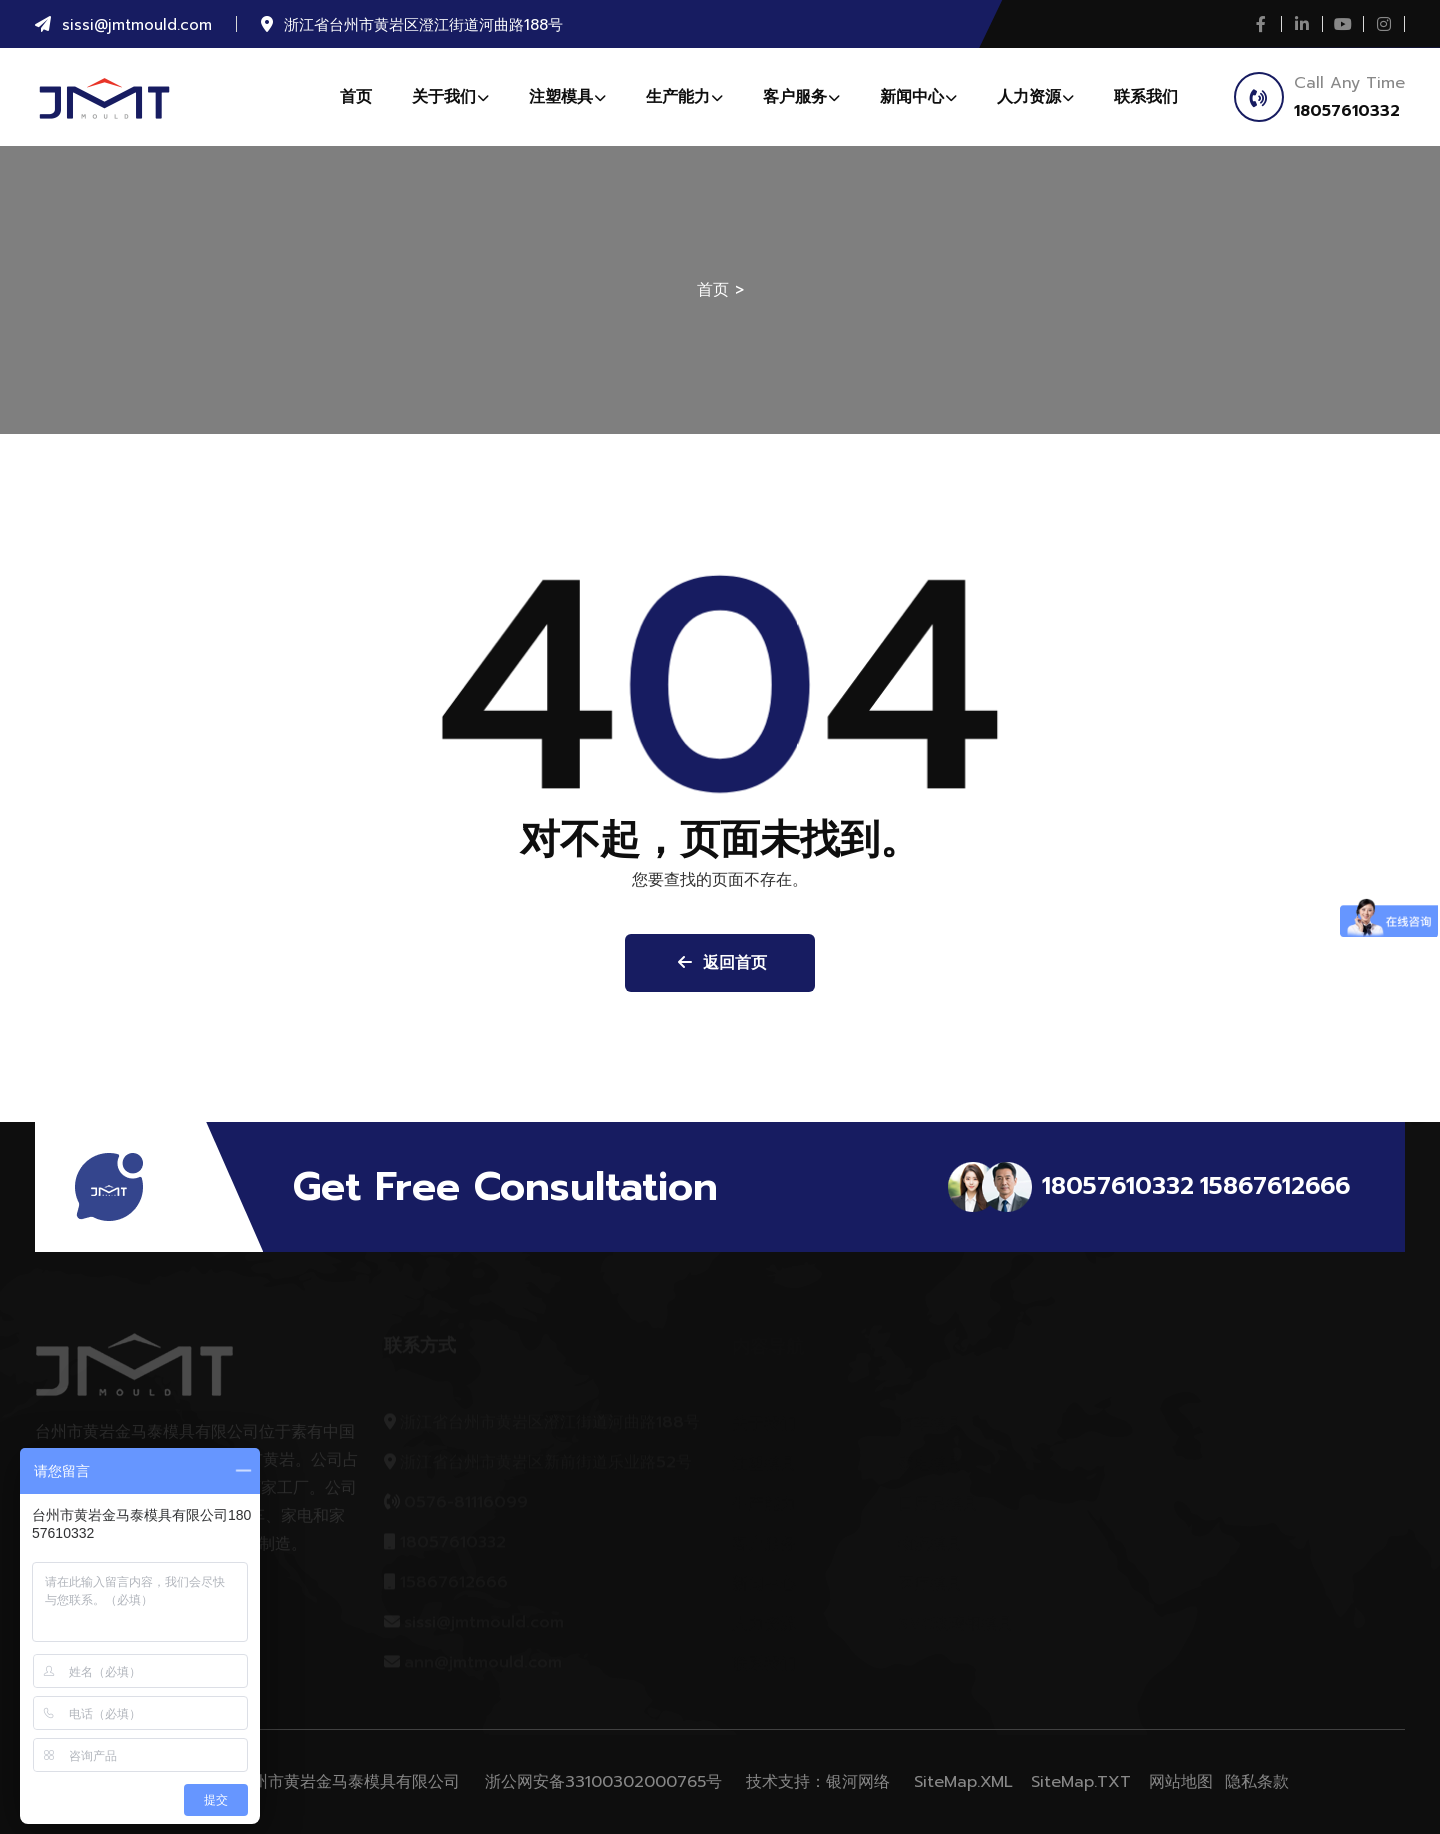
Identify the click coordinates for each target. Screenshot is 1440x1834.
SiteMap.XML (963, 1782)
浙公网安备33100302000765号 (603, 1782)
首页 (356, 97)
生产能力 (684, 97)
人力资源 (1035, 97)
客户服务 (801, 97)
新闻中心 (918, 97)
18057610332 (1347, 111)
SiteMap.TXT (1081, 1782)
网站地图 (1181, 1782)
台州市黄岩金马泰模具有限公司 (348, 1782)
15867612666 (1275, 1186)
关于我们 (450, 97)
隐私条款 (1257, 1782)
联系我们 (1146, 97)
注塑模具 (567, 97)
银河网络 (858, 1782)
